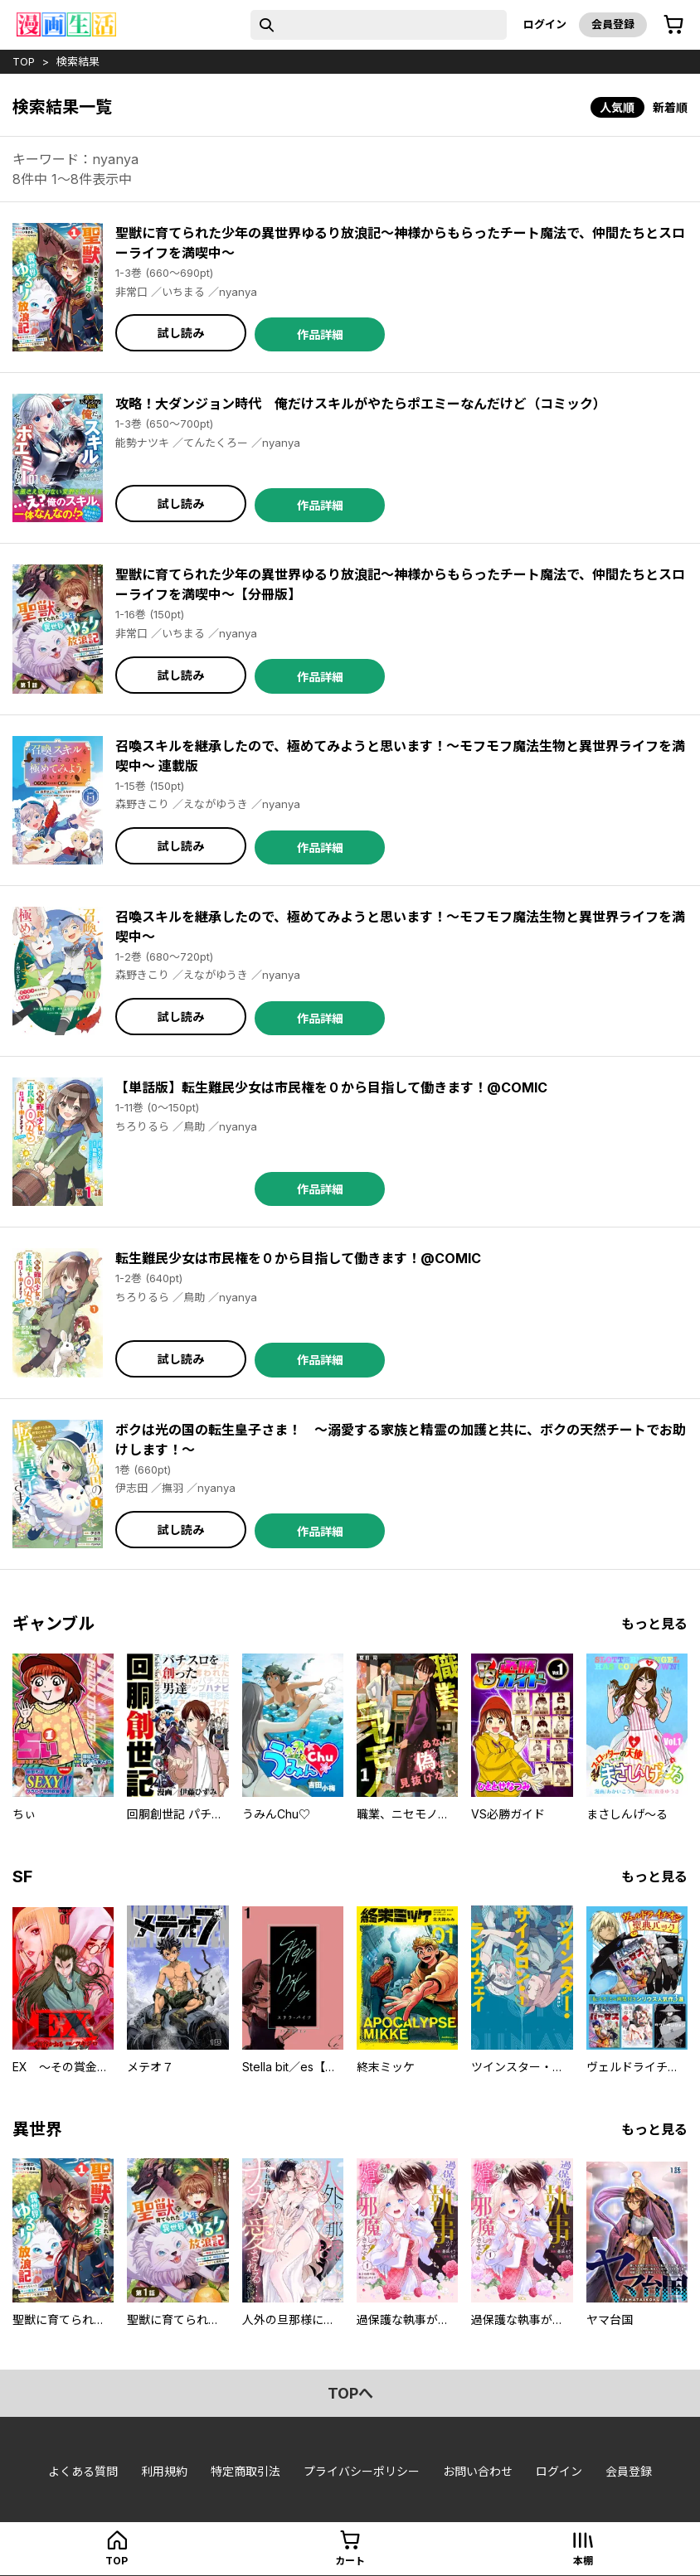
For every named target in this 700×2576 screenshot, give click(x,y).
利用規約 (164, 2471)
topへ (350, 2393)
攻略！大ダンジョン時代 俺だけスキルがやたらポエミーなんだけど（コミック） (360, 403)
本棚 (583, 2560)
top (23, 61)
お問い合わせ (478, 2471)
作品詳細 (320, 334)
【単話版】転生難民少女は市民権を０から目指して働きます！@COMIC (331, 1087)
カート (350, 2560)
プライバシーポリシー (362, 2471)
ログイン (544, 24)
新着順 (670, 107)
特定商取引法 (245, 2471)
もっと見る (654, 1623)
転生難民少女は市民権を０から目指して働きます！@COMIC (298, 1258)
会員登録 (612, 24)
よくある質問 (83, 2471)
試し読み (181, 333)
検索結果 (78, 61)
